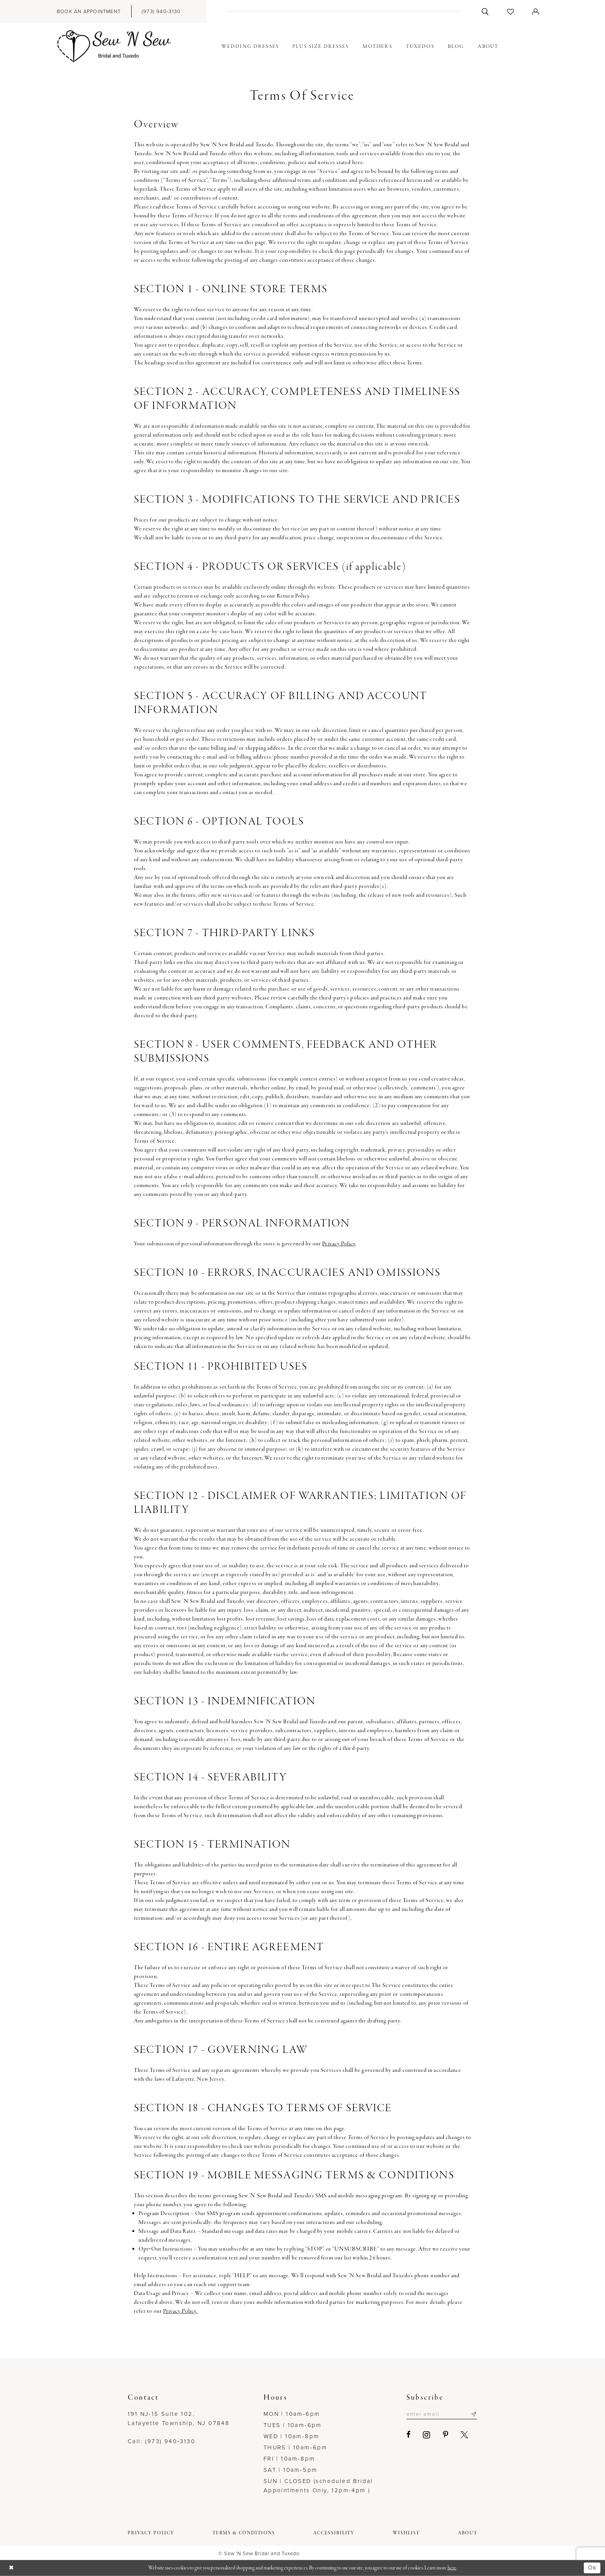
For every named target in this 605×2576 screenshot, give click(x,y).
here (452, 2567)
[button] (535, 11)
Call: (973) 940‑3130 (161, 2441)
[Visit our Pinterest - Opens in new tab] (446, 2434)
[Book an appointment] (88, 11)
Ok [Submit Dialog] (592, 2567)
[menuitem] (88, 11)
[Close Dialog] (12, 2568)
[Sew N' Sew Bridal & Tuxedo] (114, 46)
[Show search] (485, 11)
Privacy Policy (338, 1244)
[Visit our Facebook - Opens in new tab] (408, 2434)
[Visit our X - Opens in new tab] (464, 2434)
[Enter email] (441, 2414)
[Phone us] (161, 11)
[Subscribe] (473, 2414)
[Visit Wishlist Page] (510, 11)
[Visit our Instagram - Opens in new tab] (426, 2434)
